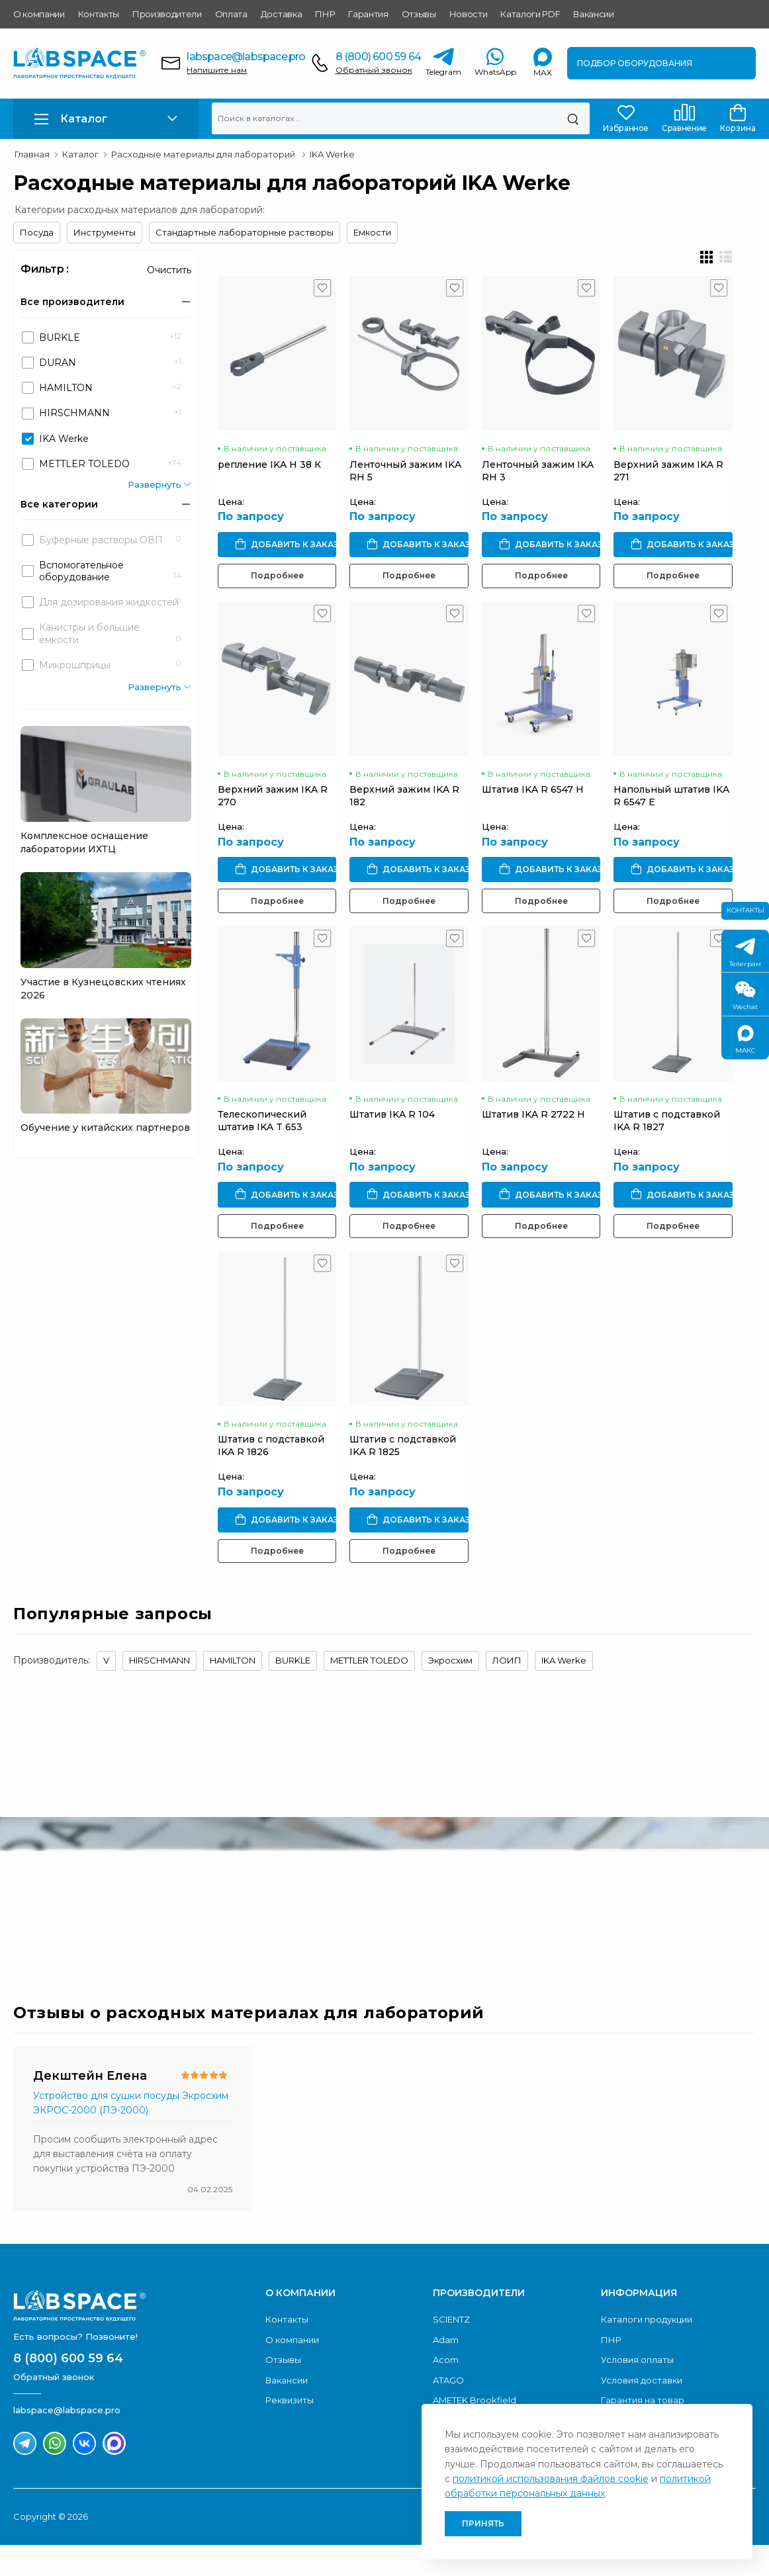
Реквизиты (289, 2431)
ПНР (325, 14)
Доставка (281, 14)
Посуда (37, 232)
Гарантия (368, 14)
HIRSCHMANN (159, 1691)
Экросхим (450, 1691)
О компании (39, 14)
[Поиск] (573, 118)
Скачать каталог (672, 1920)
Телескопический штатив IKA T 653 (262, 1144)
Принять (483, 2523)
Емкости (372, 232)
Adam (446, 2371)
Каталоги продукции (646, 2350)
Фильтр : (45, 269)
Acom (446, 2390)
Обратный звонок (374, 70)
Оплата (231, 14)
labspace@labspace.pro (246, 56)
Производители (167, 14)
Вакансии (593, 14)
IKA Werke (563, 1691)
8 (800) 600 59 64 (378, 56)
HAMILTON (232, 1691)
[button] (106, 119)
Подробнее (279, 583)
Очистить (169, 270)
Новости (468, 14)
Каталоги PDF (530, 14)
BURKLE (292, 1691)
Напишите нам (217, 70)
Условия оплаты (637, 2390)
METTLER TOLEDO (369, 1691)
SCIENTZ (451, 2350)
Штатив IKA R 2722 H (545, 1137)
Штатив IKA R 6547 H (545, 805)
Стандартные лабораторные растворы (245, 232)
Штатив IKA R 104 (398, 1137)
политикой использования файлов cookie (551, 2479)
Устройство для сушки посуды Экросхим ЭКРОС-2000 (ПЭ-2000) (130, 2134)
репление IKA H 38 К (269, 472)
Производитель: (51, 1691)
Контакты (98, 14)
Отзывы (419, 14)
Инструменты (104, 232)
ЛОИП (506, 1691)
